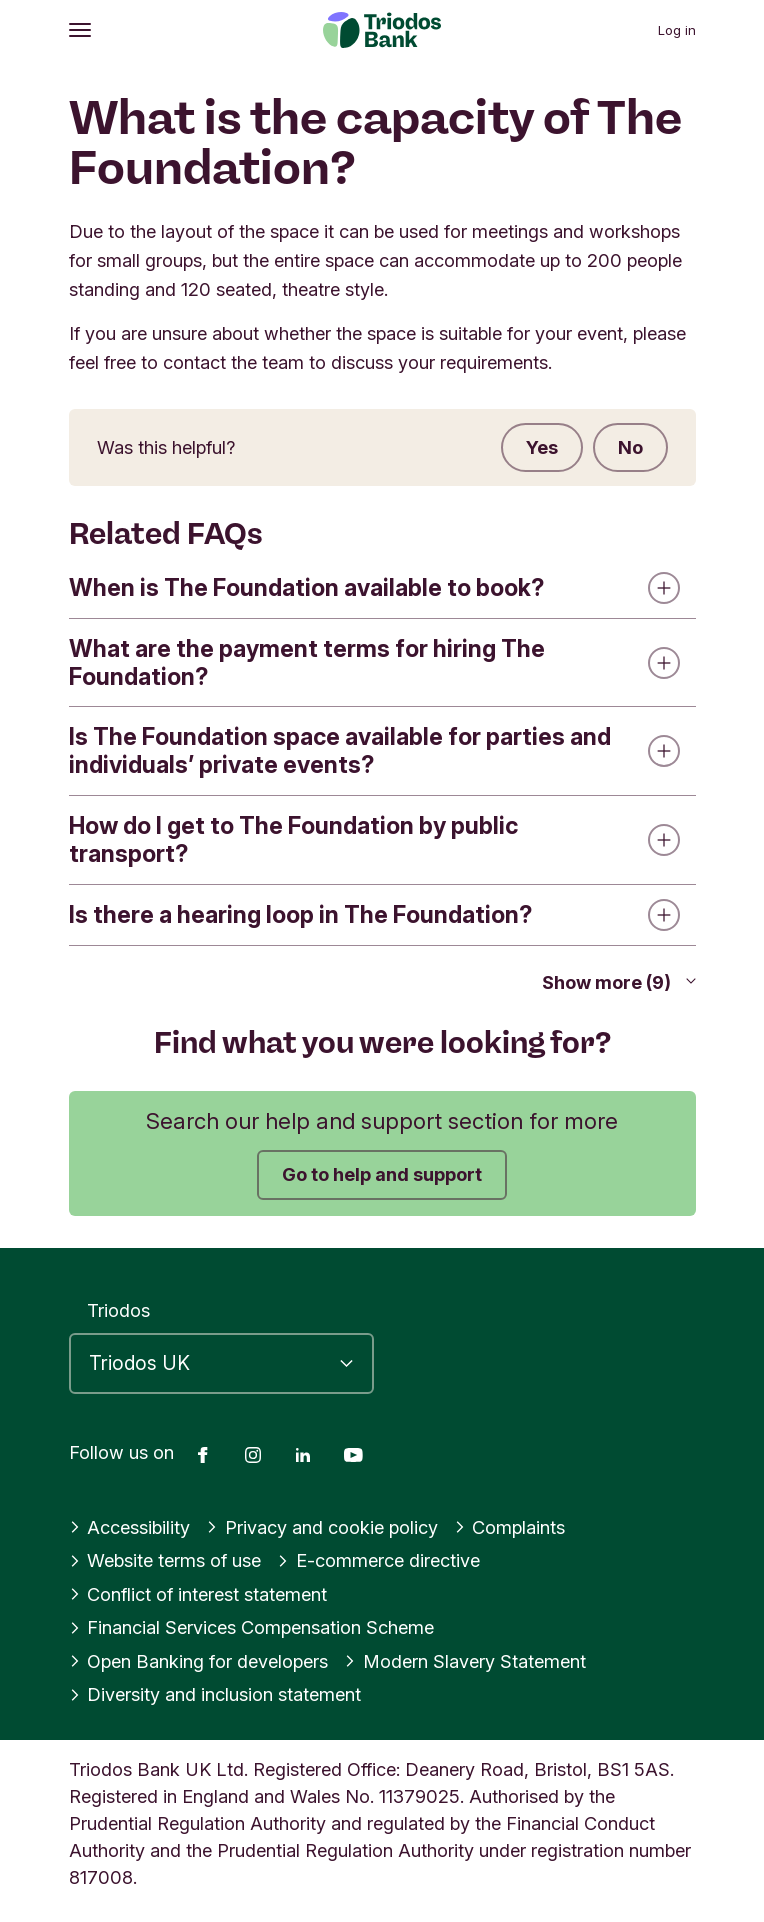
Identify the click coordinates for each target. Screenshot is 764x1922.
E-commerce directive (378, 1560)
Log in (677, 30)
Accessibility (130, 1527)
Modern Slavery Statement (465, 1661)
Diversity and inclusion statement (215, 1694)
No (630, 447)
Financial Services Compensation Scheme (252, 1627)
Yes (542, 447)
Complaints (510, 1527)
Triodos (118, 1310)
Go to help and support (382, 1174)
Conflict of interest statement (198, 1594)
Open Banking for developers (199, 1661)
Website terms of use (165, 1560)
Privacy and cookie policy (322, 1527)
